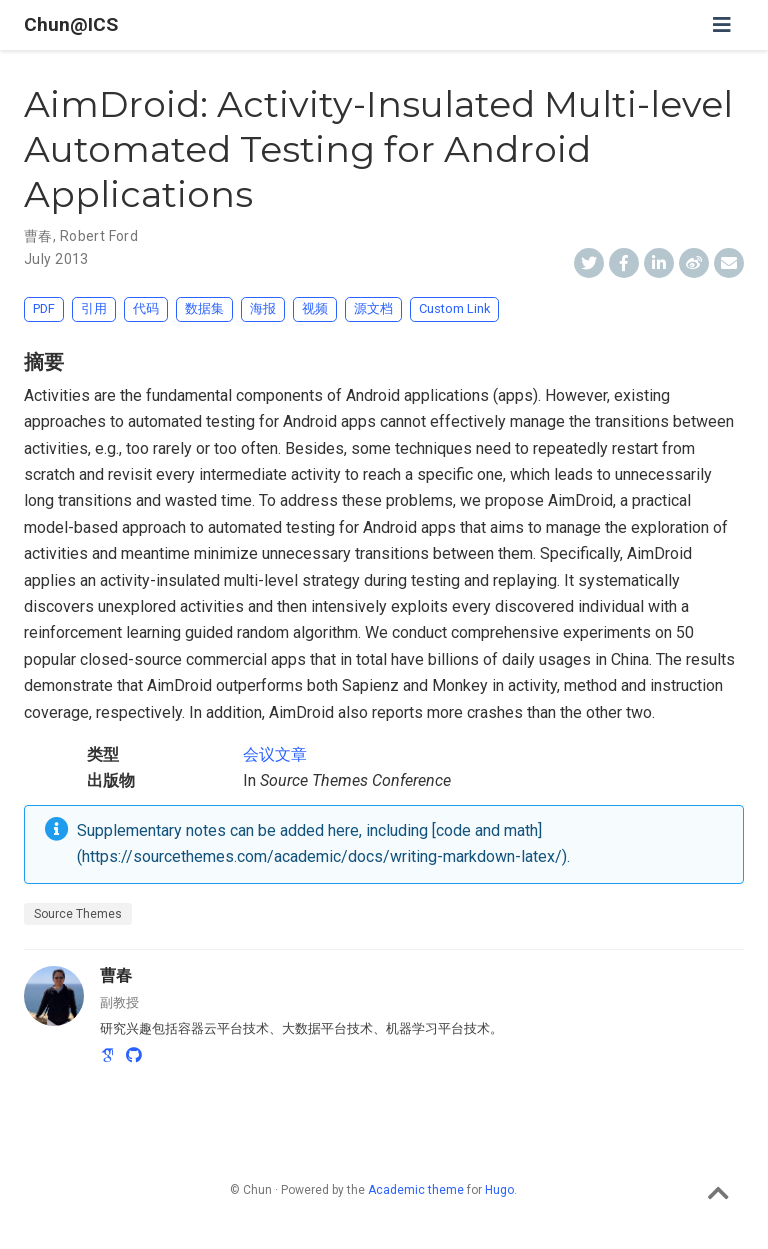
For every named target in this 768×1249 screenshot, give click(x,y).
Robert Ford (99, 236)
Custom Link (454, 308)
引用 (94, 308)
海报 (263, 308)
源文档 (373, 308)
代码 (146, 308)
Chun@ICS (71, 24)
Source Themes (78, 914)
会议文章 (275, 754)
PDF (44, 308)
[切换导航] (722, 25)
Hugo (499, 1190)
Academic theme (416, 1190)
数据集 (204, 308)
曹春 (38, 236)
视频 (315, 308)
